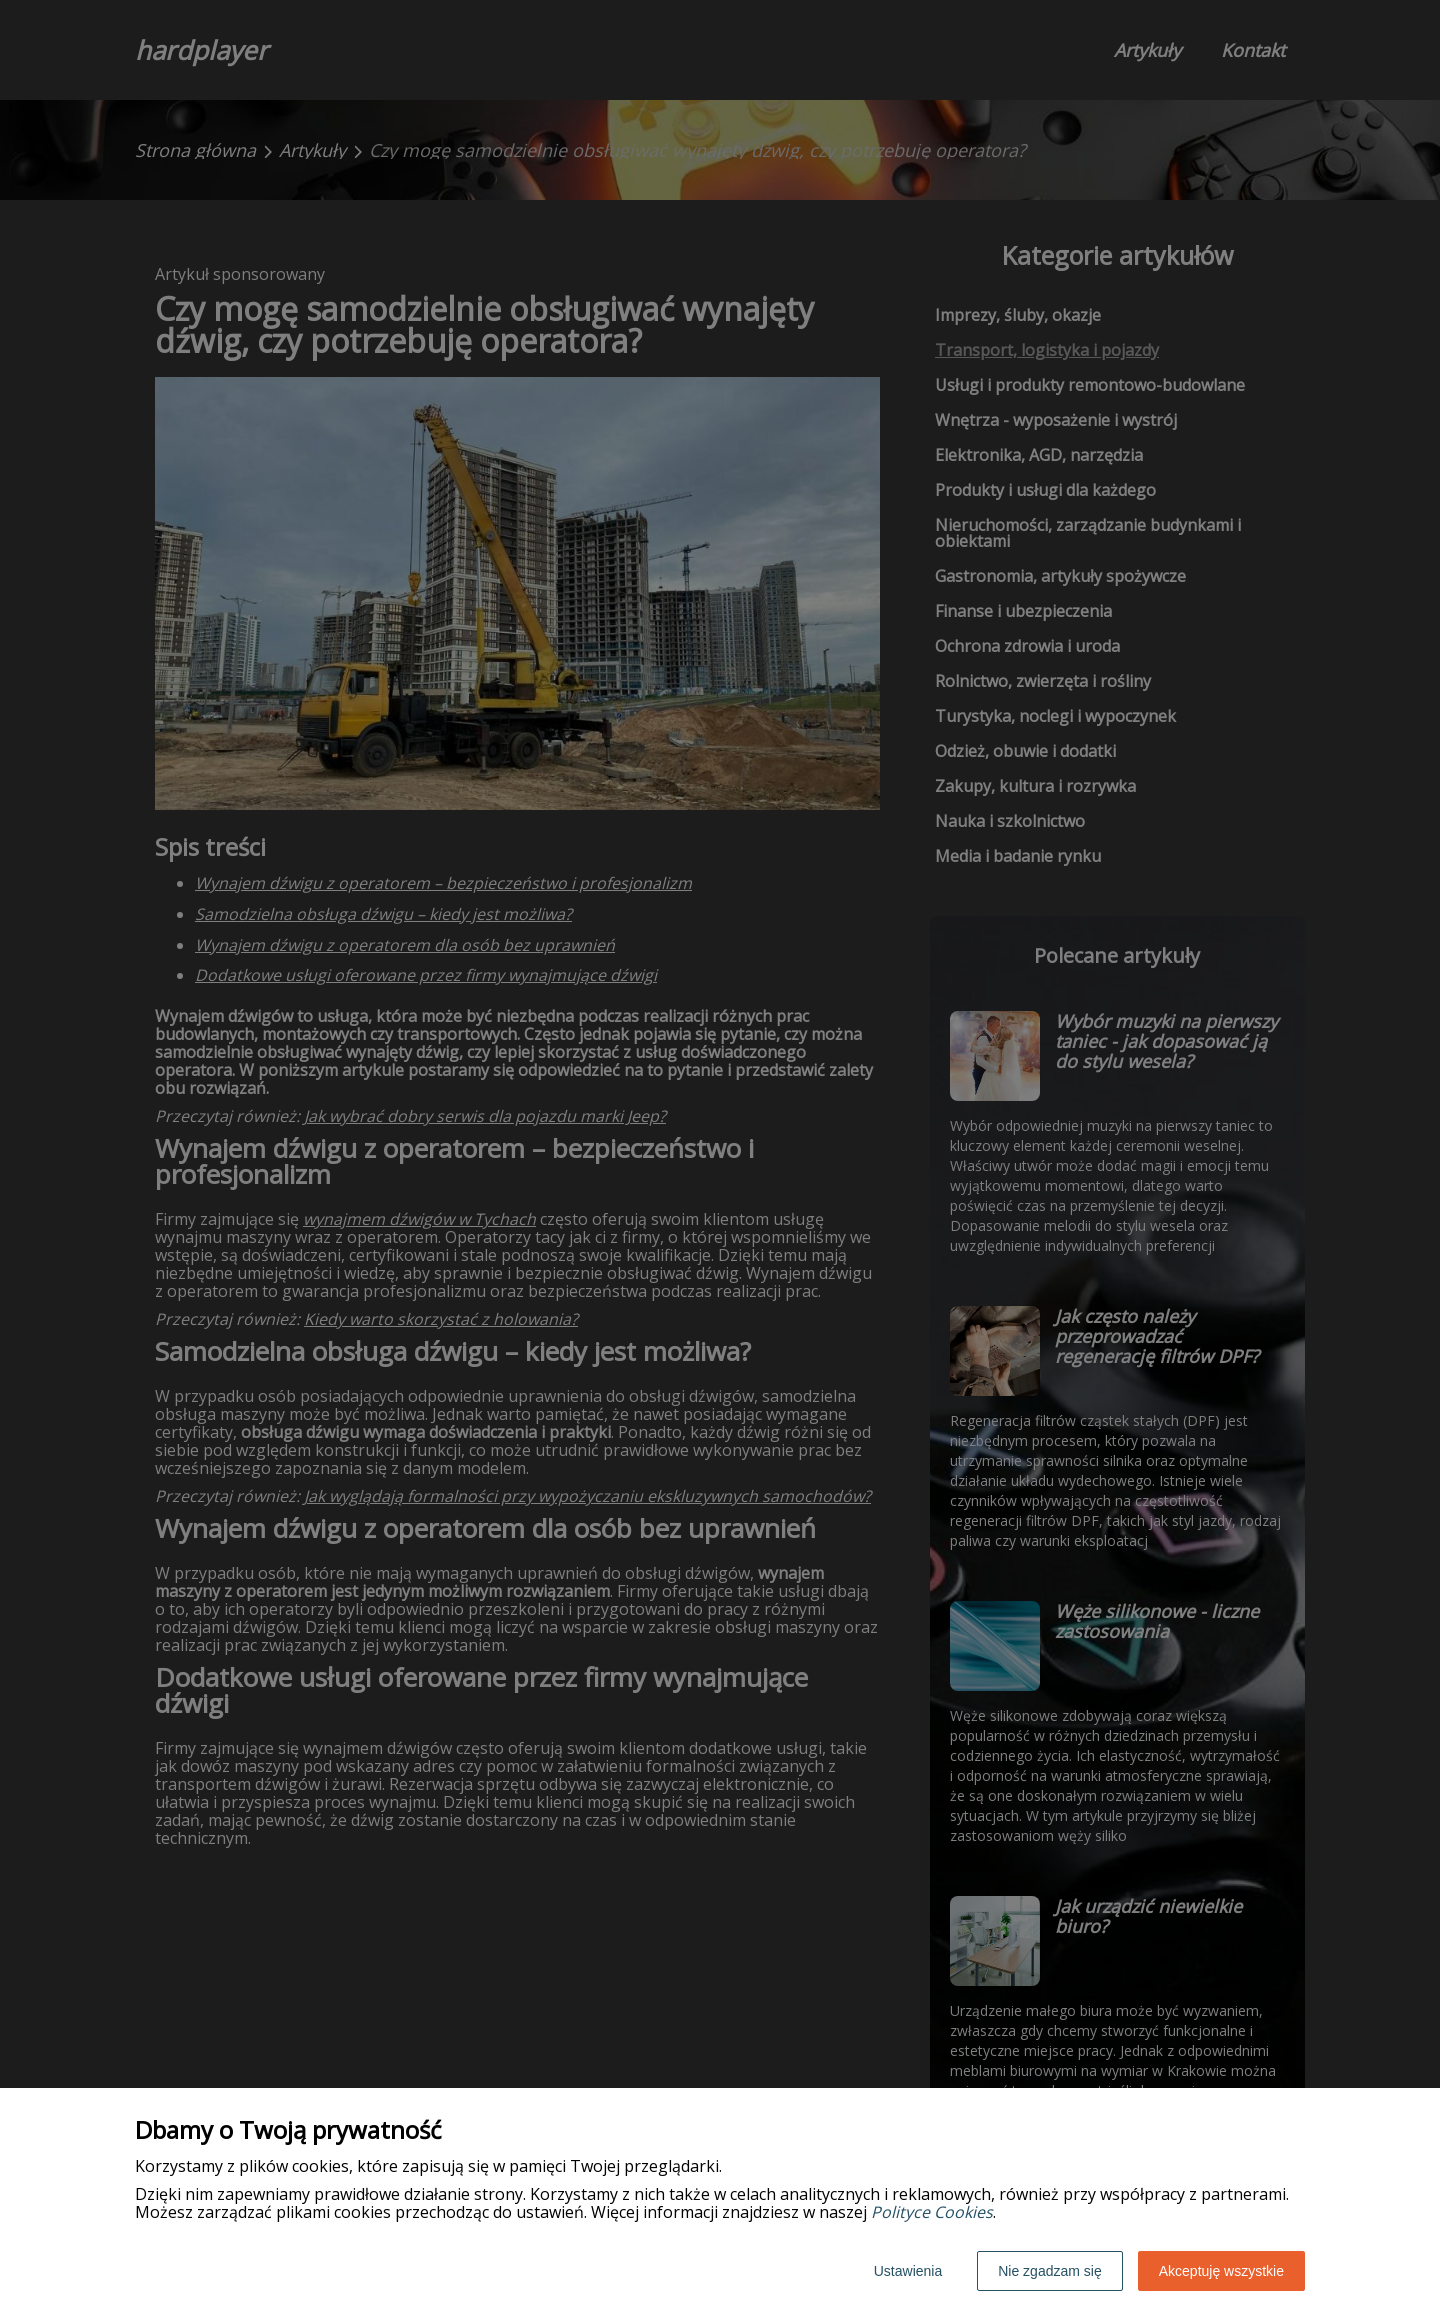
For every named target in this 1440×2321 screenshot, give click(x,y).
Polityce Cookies (932, 2212)
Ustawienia (908, 2271)
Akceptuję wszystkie (1221, 2271)
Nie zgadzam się (1050, 2271)
